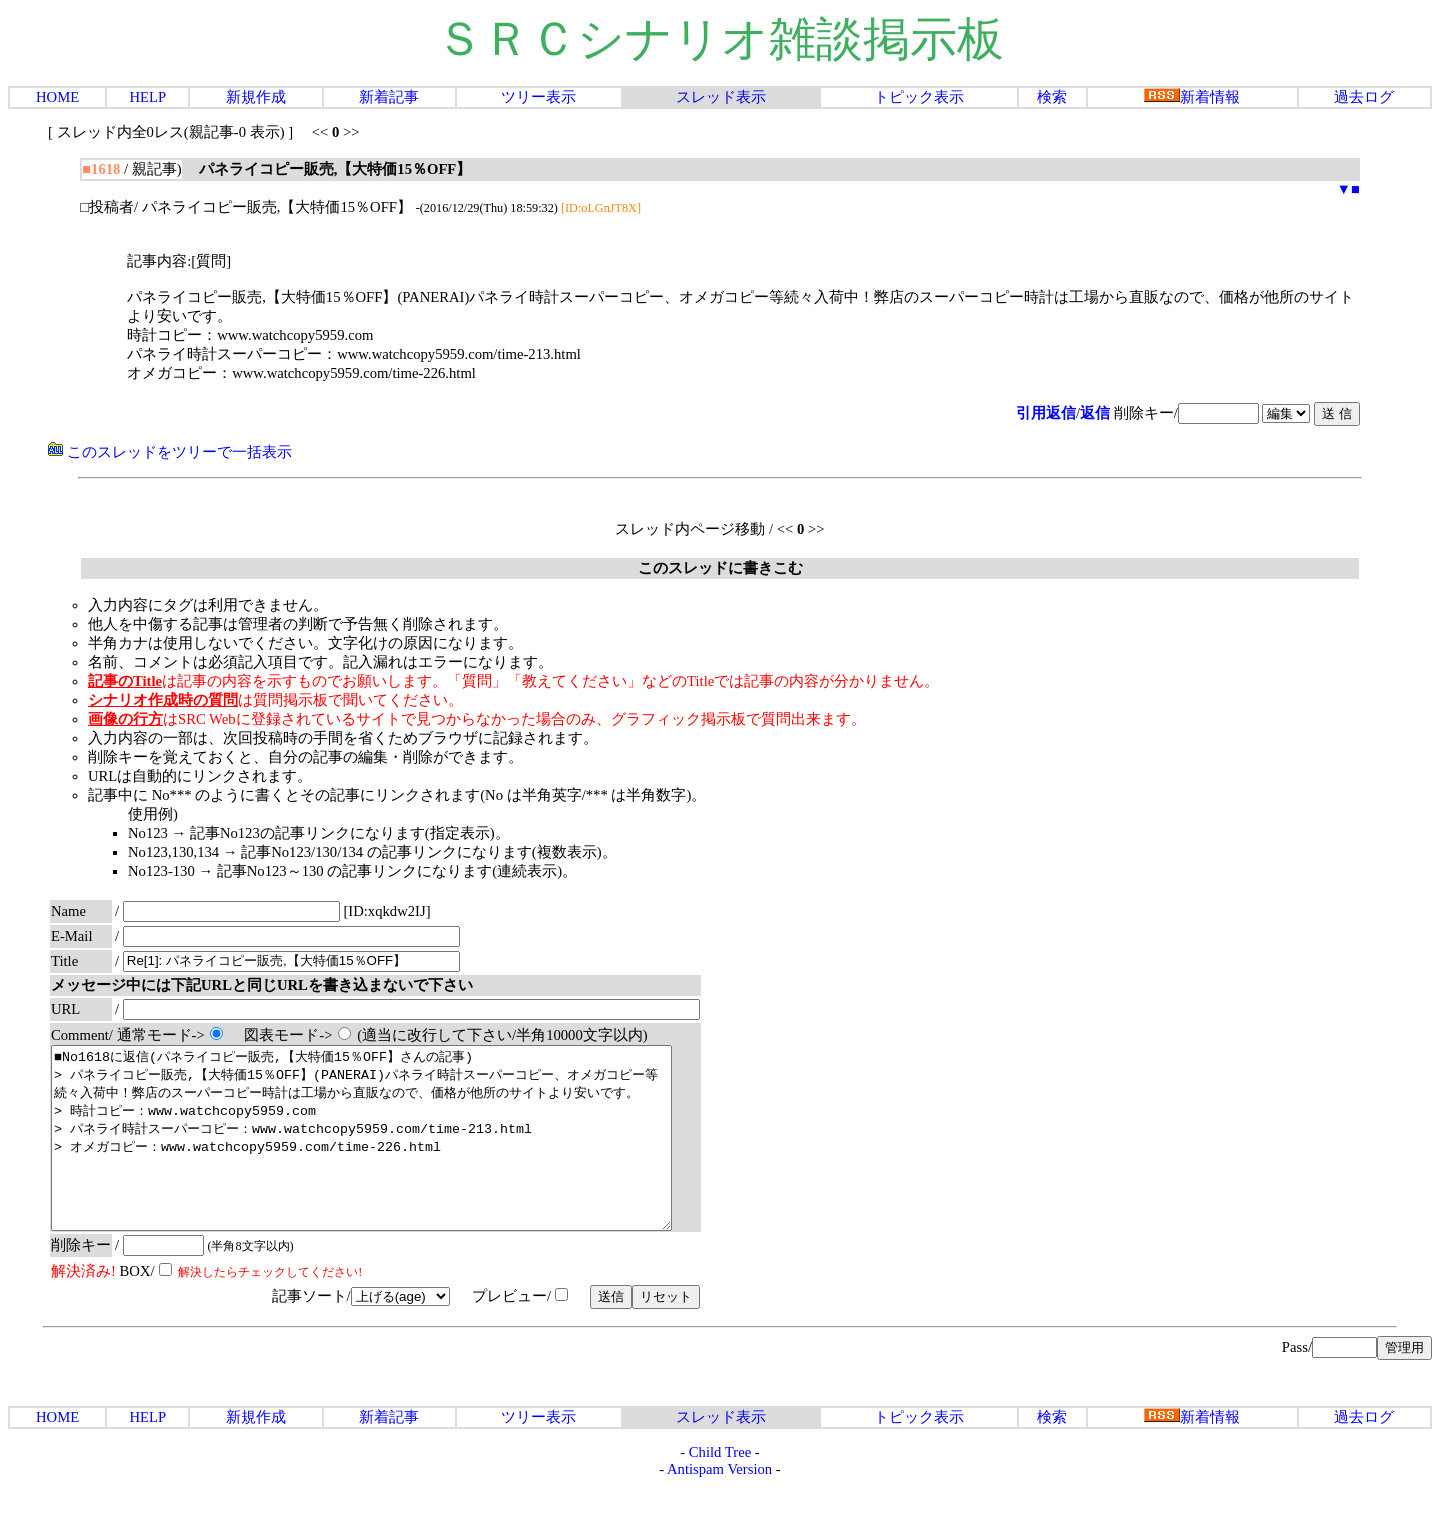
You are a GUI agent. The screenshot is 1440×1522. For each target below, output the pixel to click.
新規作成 (256, 97)
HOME (57, 97)
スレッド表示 (721, 97)
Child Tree (720, 1488)
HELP (147, 97)
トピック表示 (919, 97)
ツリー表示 (538, 97)
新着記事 (389, 97)
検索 (1052, 97)
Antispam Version (719, 1505)
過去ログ (1364, 97)
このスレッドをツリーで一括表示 (170, 452)
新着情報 (1192, 97)
